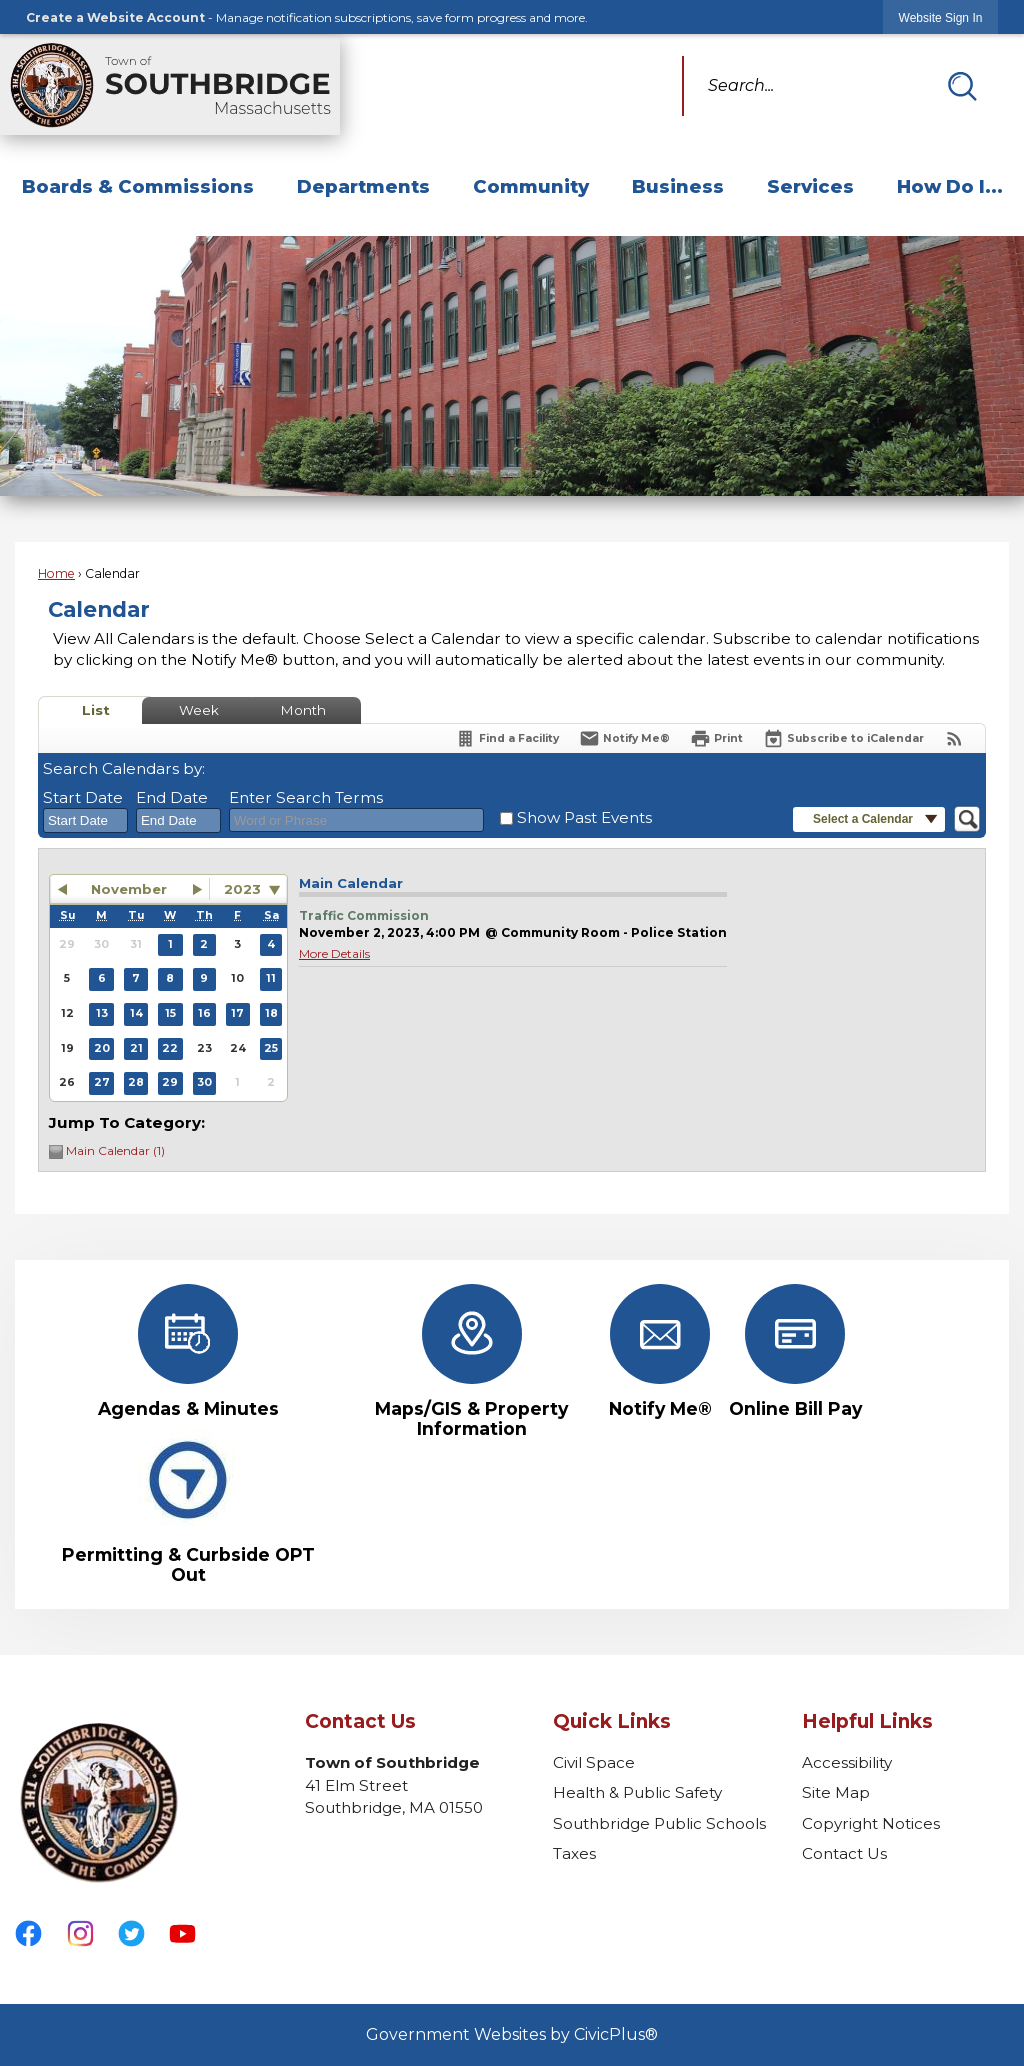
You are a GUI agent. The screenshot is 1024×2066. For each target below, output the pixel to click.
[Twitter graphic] (131, 1933)
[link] (941, 17)
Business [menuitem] (678, 186)
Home (56, 573)
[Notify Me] (624, 738)
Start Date (83, 797)
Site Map (836, 1792)
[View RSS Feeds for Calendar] (954, 738)
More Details (334, 953)
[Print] (716, 738)
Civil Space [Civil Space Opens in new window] (594, 1762)
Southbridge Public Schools (659, 1823)
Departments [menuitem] (363, 186)
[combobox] (85, 821)
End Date (172, 797)
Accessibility (847, 1762)
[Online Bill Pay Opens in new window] (795, 1351)
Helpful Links (867, 1721)
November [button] (129, 889)
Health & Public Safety (637, 1792)
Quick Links (612, 1721)
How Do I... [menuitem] (950, 186)
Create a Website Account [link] (115, 17)
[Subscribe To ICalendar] (843, 738)
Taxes (574, 1853)
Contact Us (844, 1853)
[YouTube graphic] (182, 1933)
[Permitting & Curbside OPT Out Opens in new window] (189, 1507)
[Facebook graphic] (28, 1933)
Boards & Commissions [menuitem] (138, 186)
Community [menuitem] (531, 186)
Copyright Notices (871, 1823)
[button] (962, 86)
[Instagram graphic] (80, 1933)
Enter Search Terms (306, 797)
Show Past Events (584, 817)
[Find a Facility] (507, 738)
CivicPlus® (616, 2034)
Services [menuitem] (810, 186)
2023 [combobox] (242, 889)
